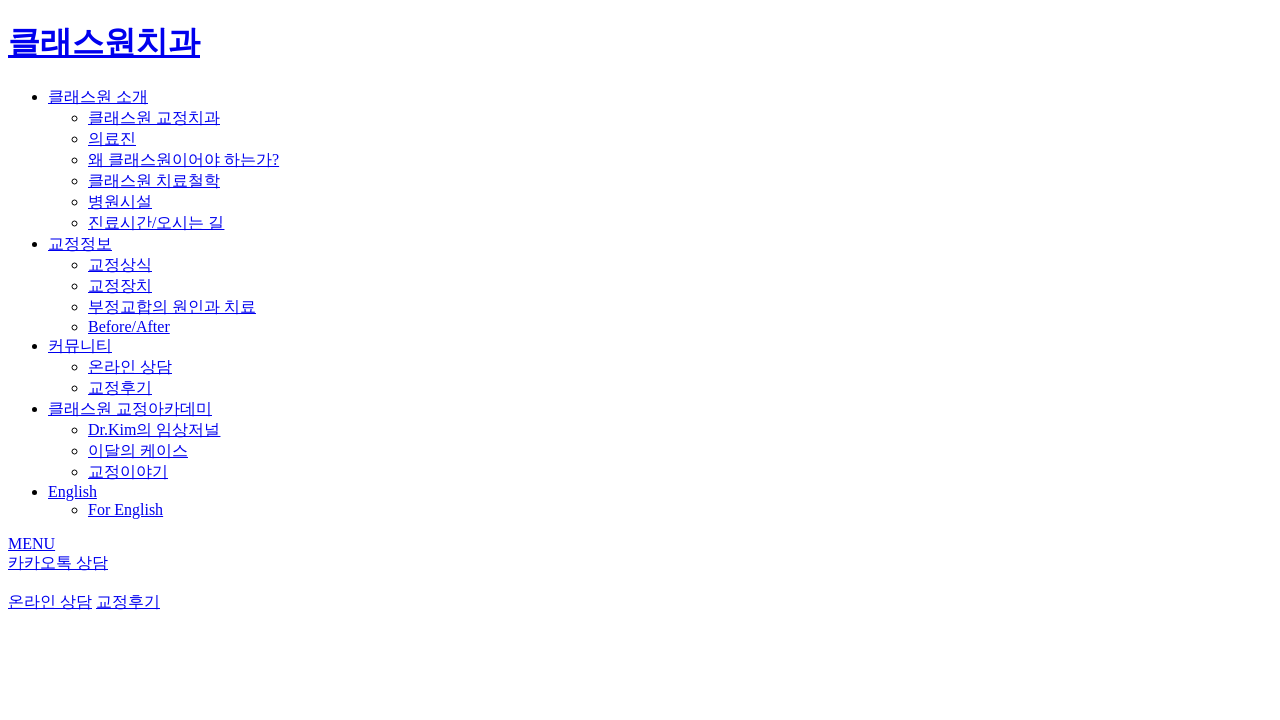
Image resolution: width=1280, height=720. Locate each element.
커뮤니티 (80, 345)
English (72, 491)
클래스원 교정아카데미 (130, 408)
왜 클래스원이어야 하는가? (183, 159)
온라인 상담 (130, 366)
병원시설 (120, 201)
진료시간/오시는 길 (156, 222)
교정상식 (120, 264)
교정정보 (80, 243)
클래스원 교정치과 (154, 117)
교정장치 (120, 285)
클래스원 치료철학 (154, 180)
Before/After (129, 326)
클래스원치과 (104, 42)
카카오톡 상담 (58, 562)
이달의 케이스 (138, 450)
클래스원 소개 (98, 96)
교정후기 (120, 387)
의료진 (112, 138)
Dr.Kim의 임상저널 (154, 429)
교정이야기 (128, 471)
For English (125, 509)
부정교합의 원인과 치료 (172, 306)
